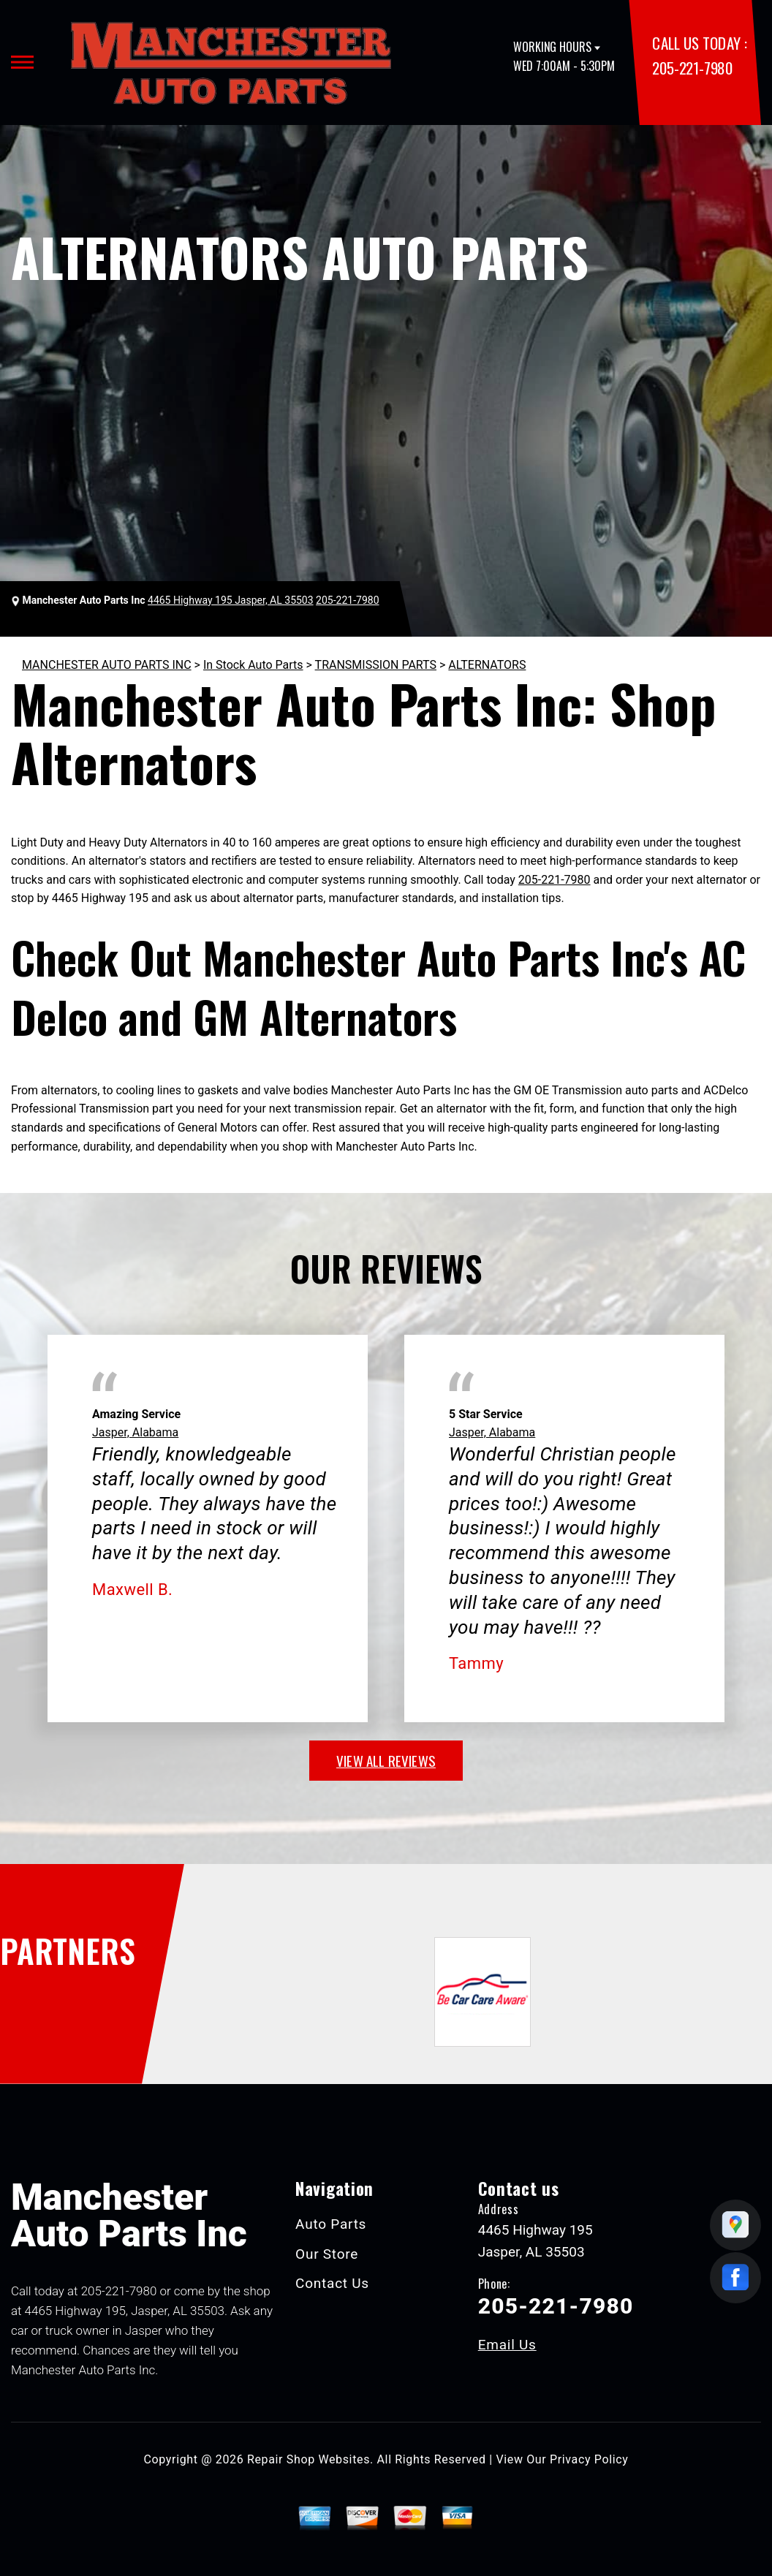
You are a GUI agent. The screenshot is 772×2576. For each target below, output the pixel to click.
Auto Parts (330, 2224)
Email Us (507, 2345)
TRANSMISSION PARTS (375, 665)
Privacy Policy (589, 2459)
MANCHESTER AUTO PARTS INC (107, 665)
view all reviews (386, 1760)
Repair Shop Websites (308, 2459)
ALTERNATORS (487, 665)
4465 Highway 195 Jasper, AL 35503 (231, 600)
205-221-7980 (692, 67)
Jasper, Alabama (135, 1432)
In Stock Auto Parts (253, 665)
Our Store (326, 2254)
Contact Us (332, 2283)
